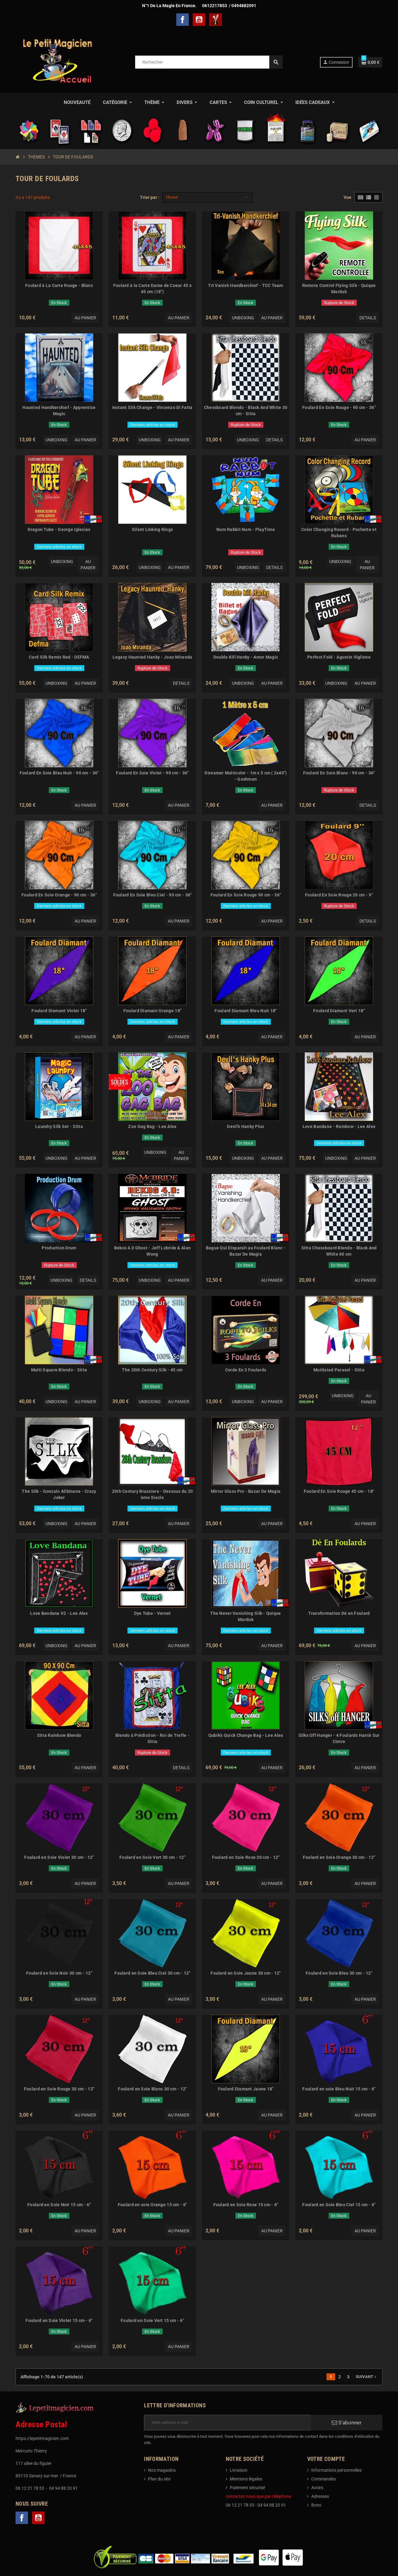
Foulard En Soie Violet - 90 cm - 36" (152, 772)
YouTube (199, 19)
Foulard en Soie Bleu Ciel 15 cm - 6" (338, 2204)
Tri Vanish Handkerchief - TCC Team (245, 285)
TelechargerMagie (215, 19)
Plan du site (159, 2478)
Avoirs (317, 2487)
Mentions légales (246, 2478)
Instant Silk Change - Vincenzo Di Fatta (152, 407)
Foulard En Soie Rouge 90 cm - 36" (246, 894)
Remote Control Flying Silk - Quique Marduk (339, 288)
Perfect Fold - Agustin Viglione (339, 657)
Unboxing (243, 317)
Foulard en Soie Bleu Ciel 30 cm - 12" (152, 1973)
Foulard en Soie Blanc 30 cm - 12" (152, 2088)
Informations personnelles (336, 2470)
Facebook (182, 19)
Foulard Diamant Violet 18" (58, 1010)
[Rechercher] (208, 62)
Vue (347, 197)
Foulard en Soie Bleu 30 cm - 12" (339, 1973)
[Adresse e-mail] (227, 2422)
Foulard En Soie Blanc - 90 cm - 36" (339, 772)
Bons (316, 2505)
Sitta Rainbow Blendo (59, 1735)
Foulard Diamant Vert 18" (339, 1010)
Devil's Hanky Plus (245, 1126)
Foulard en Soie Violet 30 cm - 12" (59, 1857)
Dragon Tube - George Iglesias (59, 529)
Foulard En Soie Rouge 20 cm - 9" (339, 894)
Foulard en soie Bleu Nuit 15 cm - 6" (338, 2088)
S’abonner (347, 2422)
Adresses (320, 2496)
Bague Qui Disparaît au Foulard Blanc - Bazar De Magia (246, 1251)
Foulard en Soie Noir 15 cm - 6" (59, 2204)
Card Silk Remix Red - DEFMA (59, 657)
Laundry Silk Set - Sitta (59, 1126)
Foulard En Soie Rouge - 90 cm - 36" (339, 407)
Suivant (366, 2376)
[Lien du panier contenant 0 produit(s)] (370, 62)
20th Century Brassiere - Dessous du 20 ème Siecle (152, 1494)
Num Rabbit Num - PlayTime (245, 529)
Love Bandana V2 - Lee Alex (59, 1613)
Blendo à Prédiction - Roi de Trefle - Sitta (152, 1738)
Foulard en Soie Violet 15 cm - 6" (58, 2320)
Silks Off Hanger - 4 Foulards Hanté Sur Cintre (339, 1738)
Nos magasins (162, 2470)
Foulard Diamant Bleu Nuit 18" (245, 1010)
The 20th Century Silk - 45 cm (152, 1369)
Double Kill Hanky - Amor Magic (245, 657)
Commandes (323, 2478)
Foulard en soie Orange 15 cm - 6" (152, 2204)
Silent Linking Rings (152, 529)
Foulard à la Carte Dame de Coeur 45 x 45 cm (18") (152, 288)
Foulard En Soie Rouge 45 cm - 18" (339, 1491)
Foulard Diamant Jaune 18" (246, 2088)
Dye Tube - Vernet (152, 1613)
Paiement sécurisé (247, 2487)
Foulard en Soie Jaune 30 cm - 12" (245, 1973)
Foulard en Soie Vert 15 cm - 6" (152, 2320)
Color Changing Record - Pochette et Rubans (339, 532)
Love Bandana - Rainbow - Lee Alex (339, 1126)
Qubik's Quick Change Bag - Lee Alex (245, 1735)
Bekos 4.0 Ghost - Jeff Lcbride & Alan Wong (152, 1251)
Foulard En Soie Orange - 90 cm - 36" (59, 894)
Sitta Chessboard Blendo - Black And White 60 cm (339, 1251)
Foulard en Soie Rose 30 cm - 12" (246, 1857)
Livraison (239, 2470)
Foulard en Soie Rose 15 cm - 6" (245, 2204)
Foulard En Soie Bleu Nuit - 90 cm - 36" (59, 772)
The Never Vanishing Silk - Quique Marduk (245, 1616)
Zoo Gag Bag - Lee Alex (152, 1126)
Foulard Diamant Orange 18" (152, 1010)
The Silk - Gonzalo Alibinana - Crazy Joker (59, 1494)
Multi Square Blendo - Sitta (59, 1369)
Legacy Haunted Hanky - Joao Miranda (152, 657)
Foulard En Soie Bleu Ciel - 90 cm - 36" (152, 894)
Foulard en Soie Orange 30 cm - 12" (339, 1857)
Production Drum (59, 1247)
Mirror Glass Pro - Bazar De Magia (245, 1491)
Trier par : (149, 197)
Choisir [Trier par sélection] (172, 197)
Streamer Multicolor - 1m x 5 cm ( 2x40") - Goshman (245, 776)
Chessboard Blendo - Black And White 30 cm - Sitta (246, 410)
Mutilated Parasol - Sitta (338, 1369)
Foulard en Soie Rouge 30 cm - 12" (59, 2088)
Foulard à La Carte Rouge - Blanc (59, 285)
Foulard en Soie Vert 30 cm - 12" (152, 1857)
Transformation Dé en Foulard (339, 1613)
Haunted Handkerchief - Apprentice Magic (58, 410)
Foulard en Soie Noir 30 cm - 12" (59, 1973)
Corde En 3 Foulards (245, 1369)
